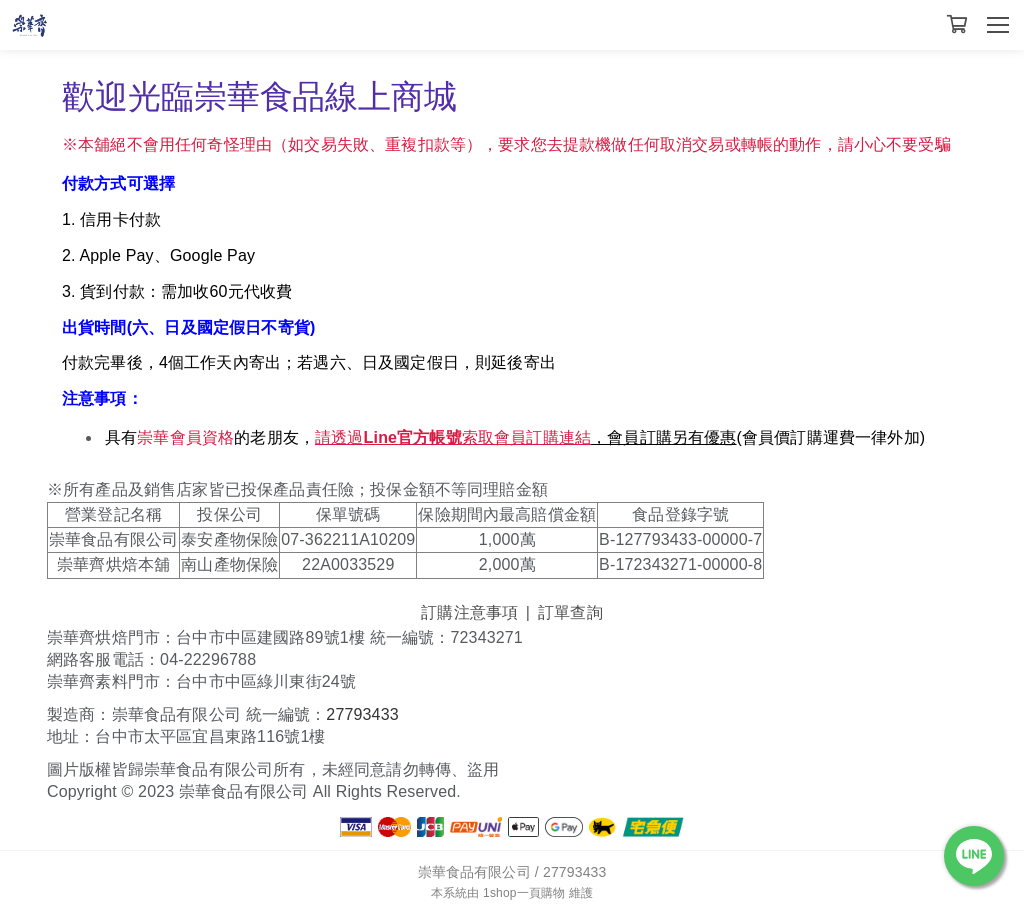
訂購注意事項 (469, 612)
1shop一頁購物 (524, 893)
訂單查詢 (570, 612)
